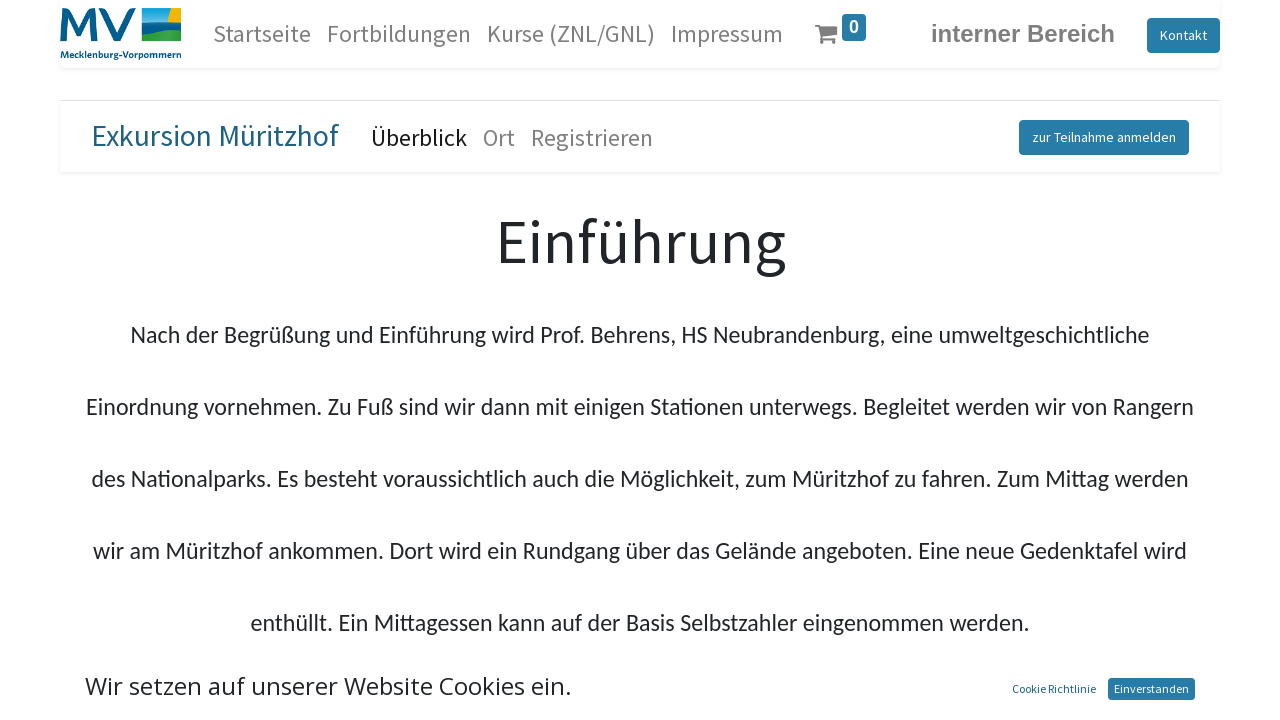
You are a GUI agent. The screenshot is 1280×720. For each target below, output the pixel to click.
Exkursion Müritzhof (215, 135)
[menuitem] (262, 34)
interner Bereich (1023, 33)
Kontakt (1183, 35)
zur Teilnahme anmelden (1104, 137)
